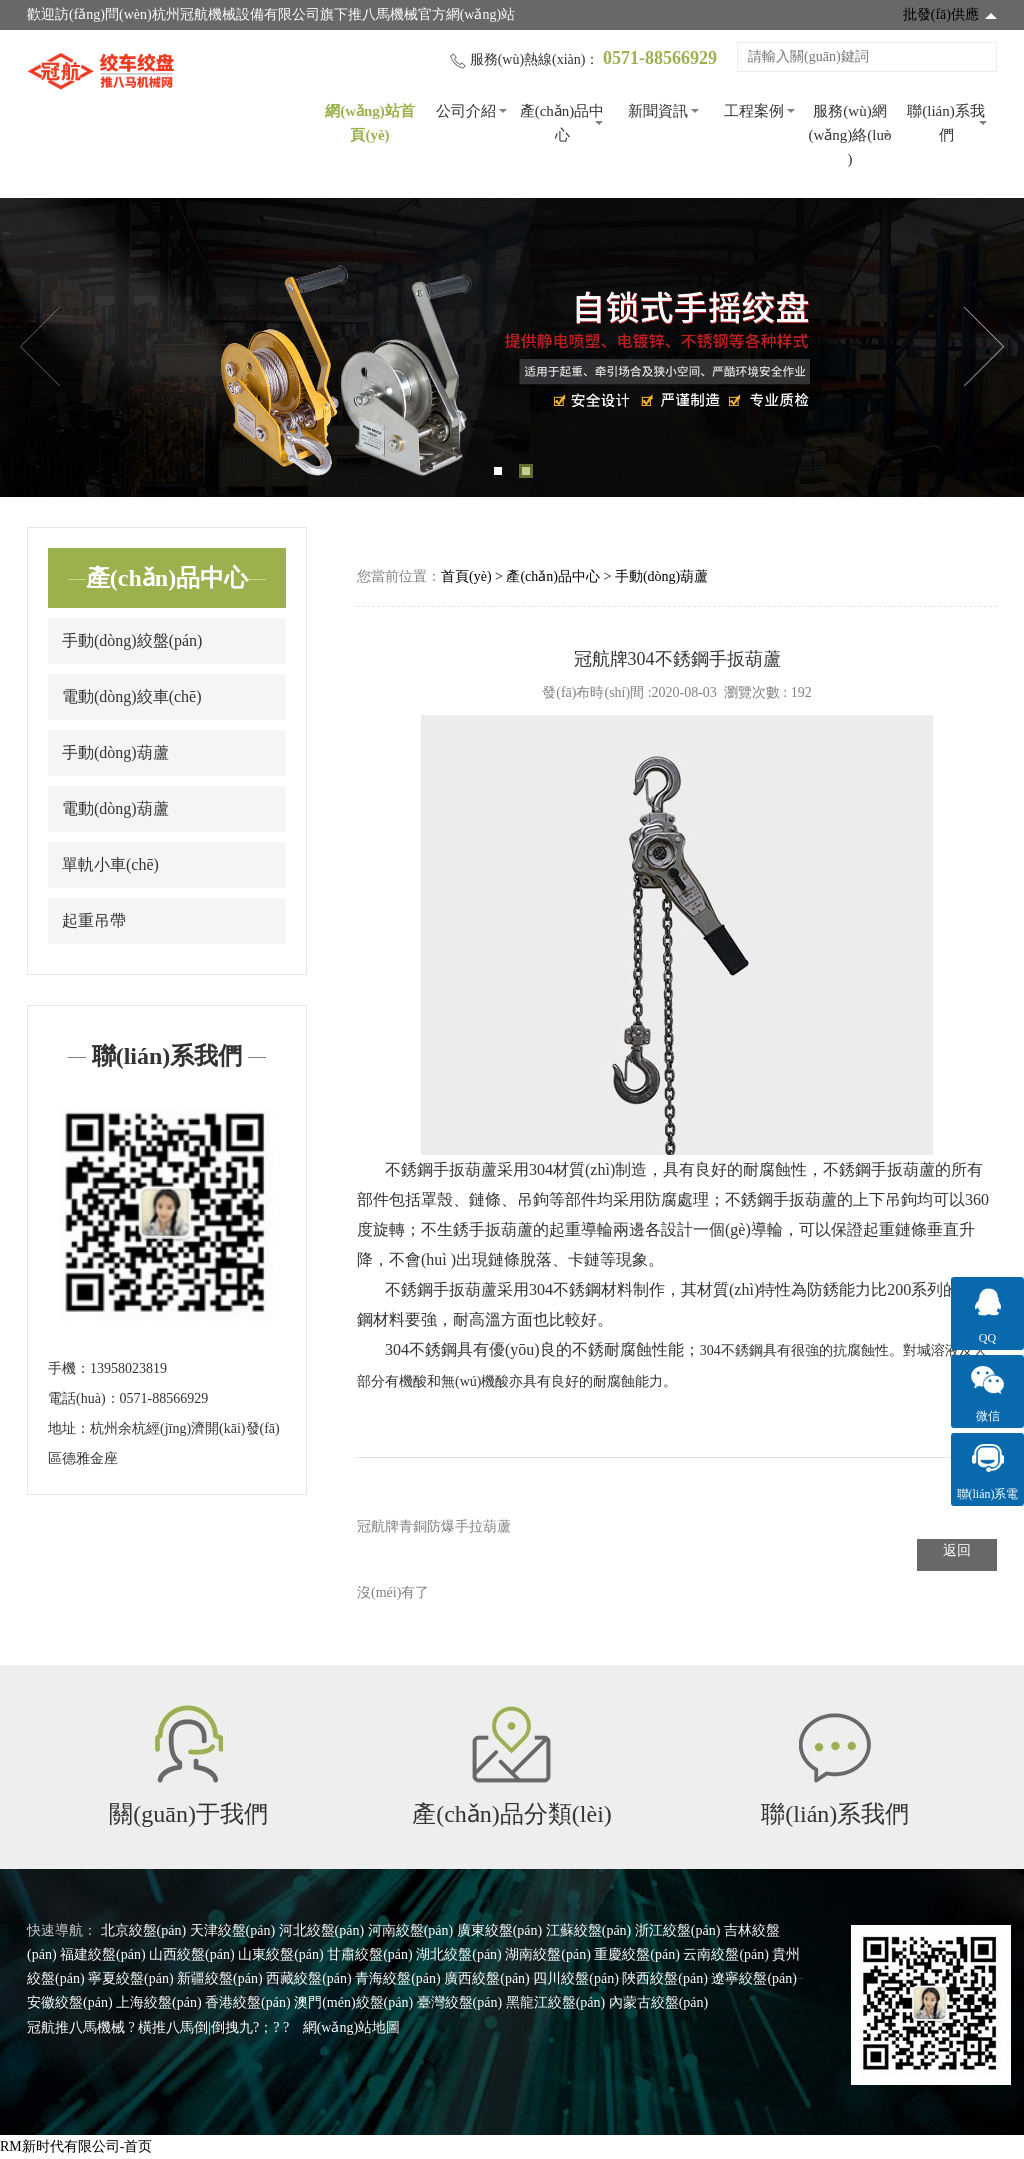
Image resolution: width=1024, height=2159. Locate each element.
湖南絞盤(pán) (548, 1954)
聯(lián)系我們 (945, 123)
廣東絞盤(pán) (500, 1930)
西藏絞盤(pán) (309, 1978)
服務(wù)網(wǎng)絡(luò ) (850, 135)
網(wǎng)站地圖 (351, 2027)
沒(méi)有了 (393, 1592)
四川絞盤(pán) (576, 1978)
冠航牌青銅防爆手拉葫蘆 (434, 1526)
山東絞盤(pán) (281, 1954)
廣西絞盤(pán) (487, 1978)
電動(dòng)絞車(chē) (132, 696)
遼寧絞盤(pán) (754, 1978)
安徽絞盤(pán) (70, 2002)
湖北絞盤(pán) (459, 1954)
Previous (40, 347)
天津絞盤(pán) (233, 1930)
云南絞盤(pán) (726, 1954)
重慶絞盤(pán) (637, 1954)
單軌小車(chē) (110, 864)
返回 (957, 1550)
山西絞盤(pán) (192, 1954)
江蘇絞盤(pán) (589, 1930)
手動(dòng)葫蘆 (115, 752)
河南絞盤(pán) (411, 1930)
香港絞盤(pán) (248, 2002)
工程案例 (754, 111)
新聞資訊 (658, 111)
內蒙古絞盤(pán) (659, 2002)
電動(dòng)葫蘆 (115, 808)
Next (984, 347)
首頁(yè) (466, 576)
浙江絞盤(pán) (678, 1930)
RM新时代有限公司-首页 (76, 2146)
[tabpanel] (512, 347)
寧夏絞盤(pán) (131, 1978)
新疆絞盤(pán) (220, 1978)
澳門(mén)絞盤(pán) (353, 2002)
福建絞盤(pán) (103, 1954)
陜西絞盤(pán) (665, 1978)
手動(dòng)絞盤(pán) (132, 640)
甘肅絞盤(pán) (370, 1954)
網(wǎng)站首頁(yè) (370, 123)
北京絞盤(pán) (144, 1930)
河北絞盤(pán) (322, 1930)
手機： (69, 1368)
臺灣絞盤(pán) (460, 2002)
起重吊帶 (94, 920)
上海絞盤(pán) (159, 2002)
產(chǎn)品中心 (562, 123)
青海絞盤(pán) (398, 1978)
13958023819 (128, 1368)
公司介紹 (466, 111)
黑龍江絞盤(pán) (556, 2002)
